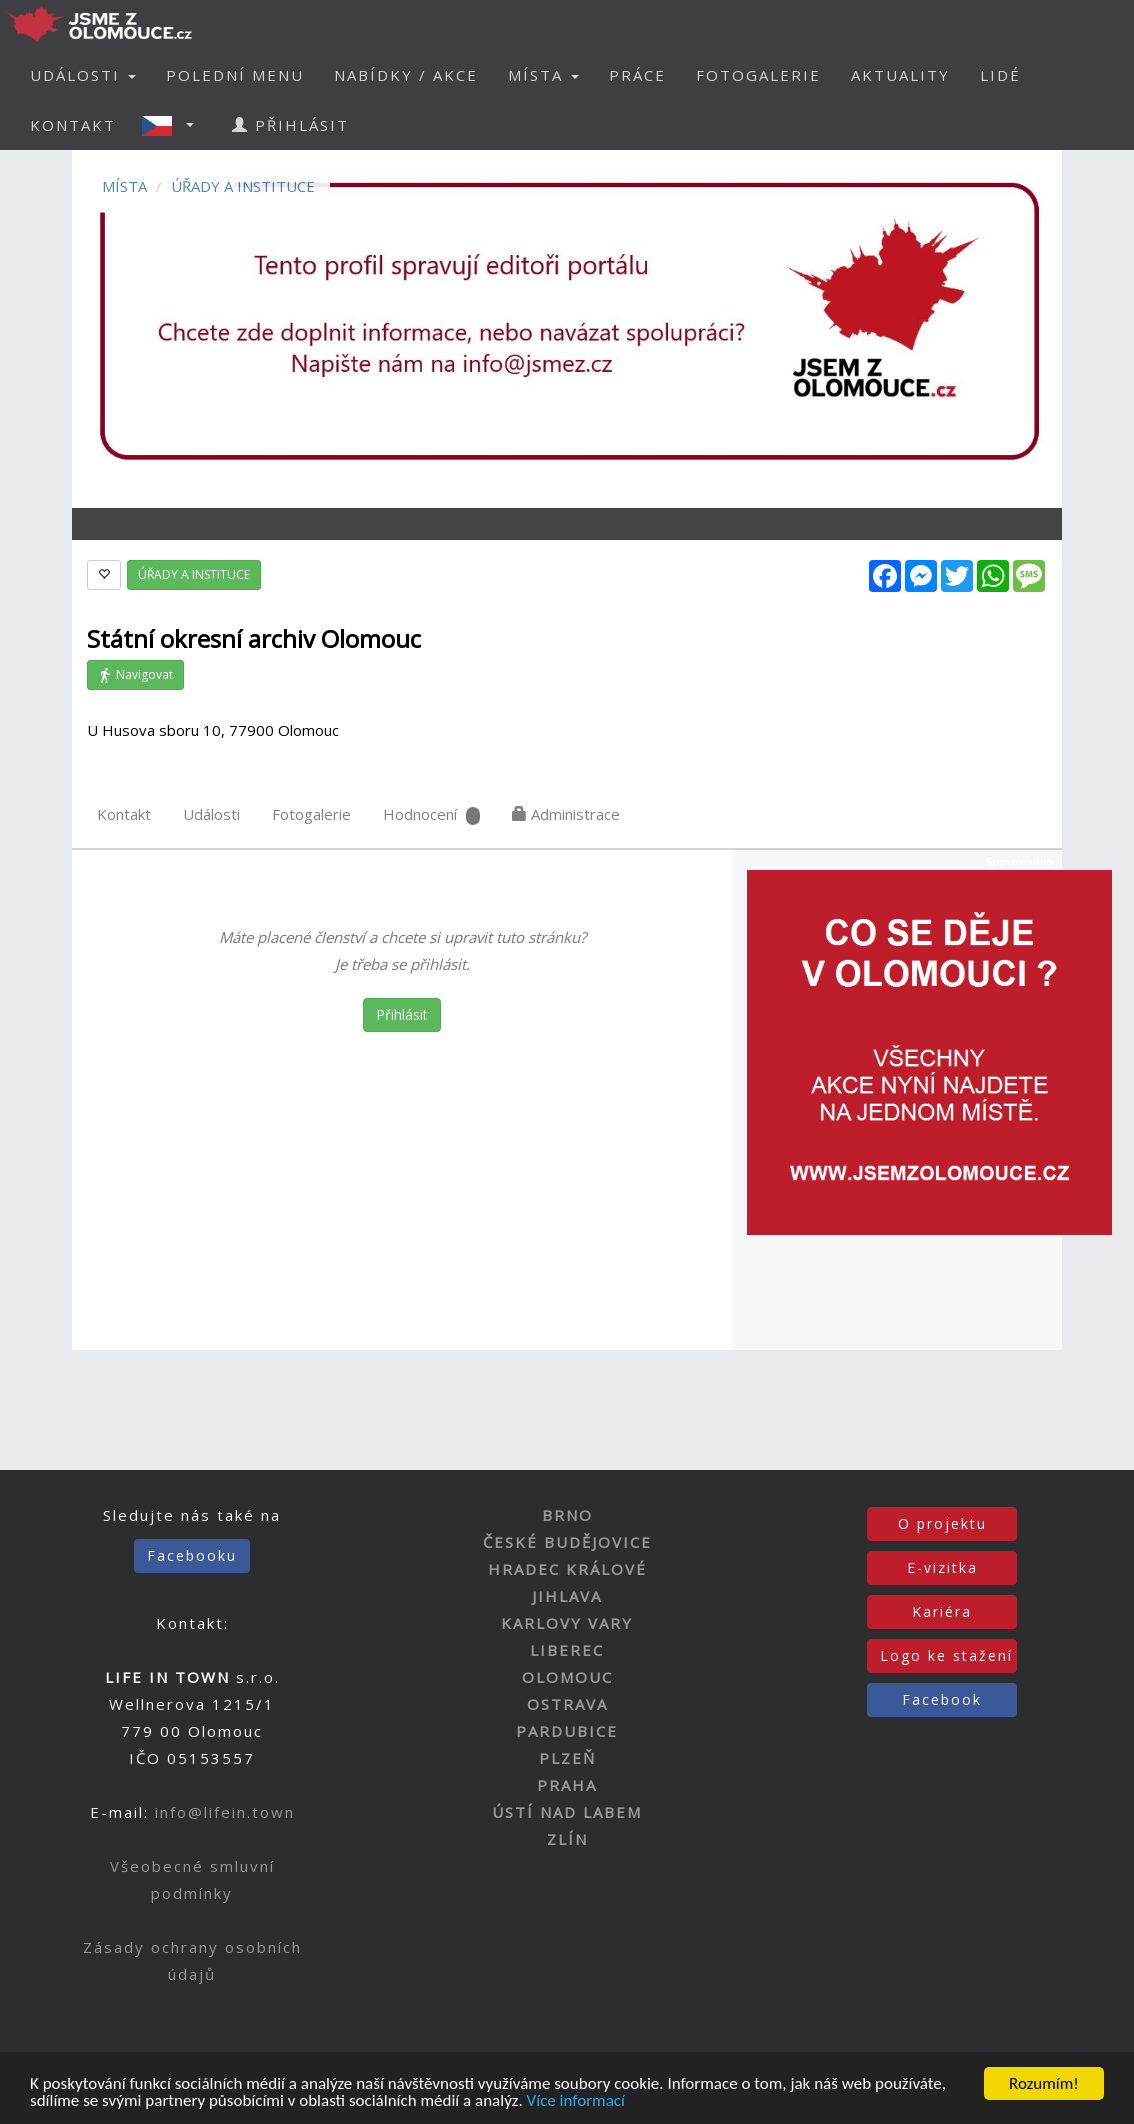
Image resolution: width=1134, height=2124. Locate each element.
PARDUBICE (567, 1731)
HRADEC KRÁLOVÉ (567, 1569)
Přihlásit (402, 1014)
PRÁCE (637, 75)
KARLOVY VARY (567, 1623)
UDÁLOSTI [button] (83, 75)
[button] (174, 125)
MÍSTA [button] (543, 75)
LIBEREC (567, 1650)
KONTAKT (73, 125)
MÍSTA (124, 186)
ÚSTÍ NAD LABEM (567, 1812)
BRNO (567, 1515)
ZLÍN (567, 1839)
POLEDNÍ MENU (235, 75)
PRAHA (567, 1785)
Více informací (576, 2101)
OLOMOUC (567, 1677)
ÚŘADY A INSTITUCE (243, 186)
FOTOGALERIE (758, 75)
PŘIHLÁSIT (290, 125)
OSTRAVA (567, 1704)
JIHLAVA (567, 1596)
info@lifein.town (225, 1812)
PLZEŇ (567, 1758)
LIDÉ (1000, 75)
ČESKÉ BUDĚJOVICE (567, 1542)
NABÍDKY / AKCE (406, 75)
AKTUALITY (900, 75)
